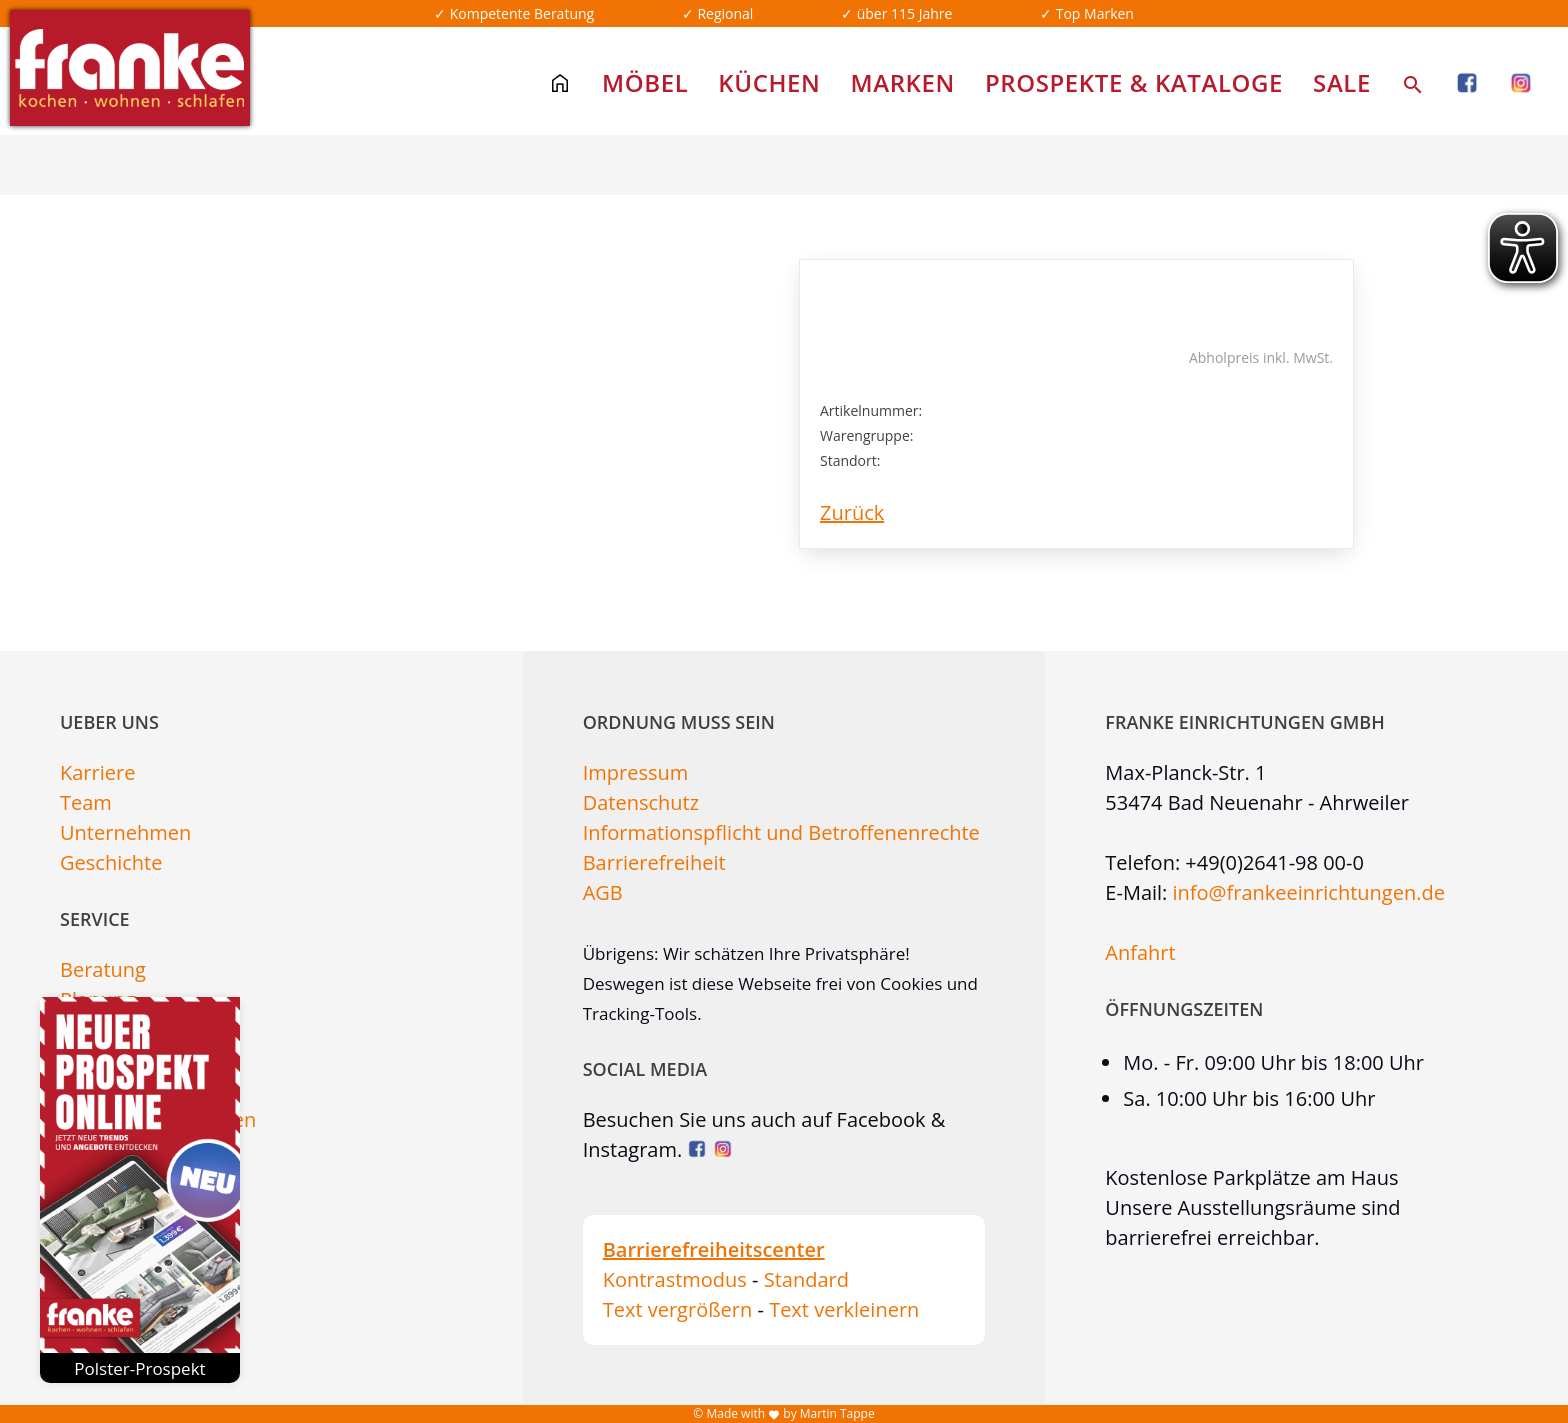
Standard (806, 1279)
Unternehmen (125, 832)
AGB (603, 892)
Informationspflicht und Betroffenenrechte (781, 832)
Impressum (636, 772)
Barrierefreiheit (654, 862)
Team (86, 802)
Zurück (852, 512)
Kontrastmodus (675, 1279)
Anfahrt (1140, 952)
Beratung (103, 969)
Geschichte (111, 862)
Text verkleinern (844, 1309)
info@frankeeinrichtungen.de (1309, 892)
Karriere (97, 772)
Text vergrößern (678, 1309)
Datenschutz (641, 802)
